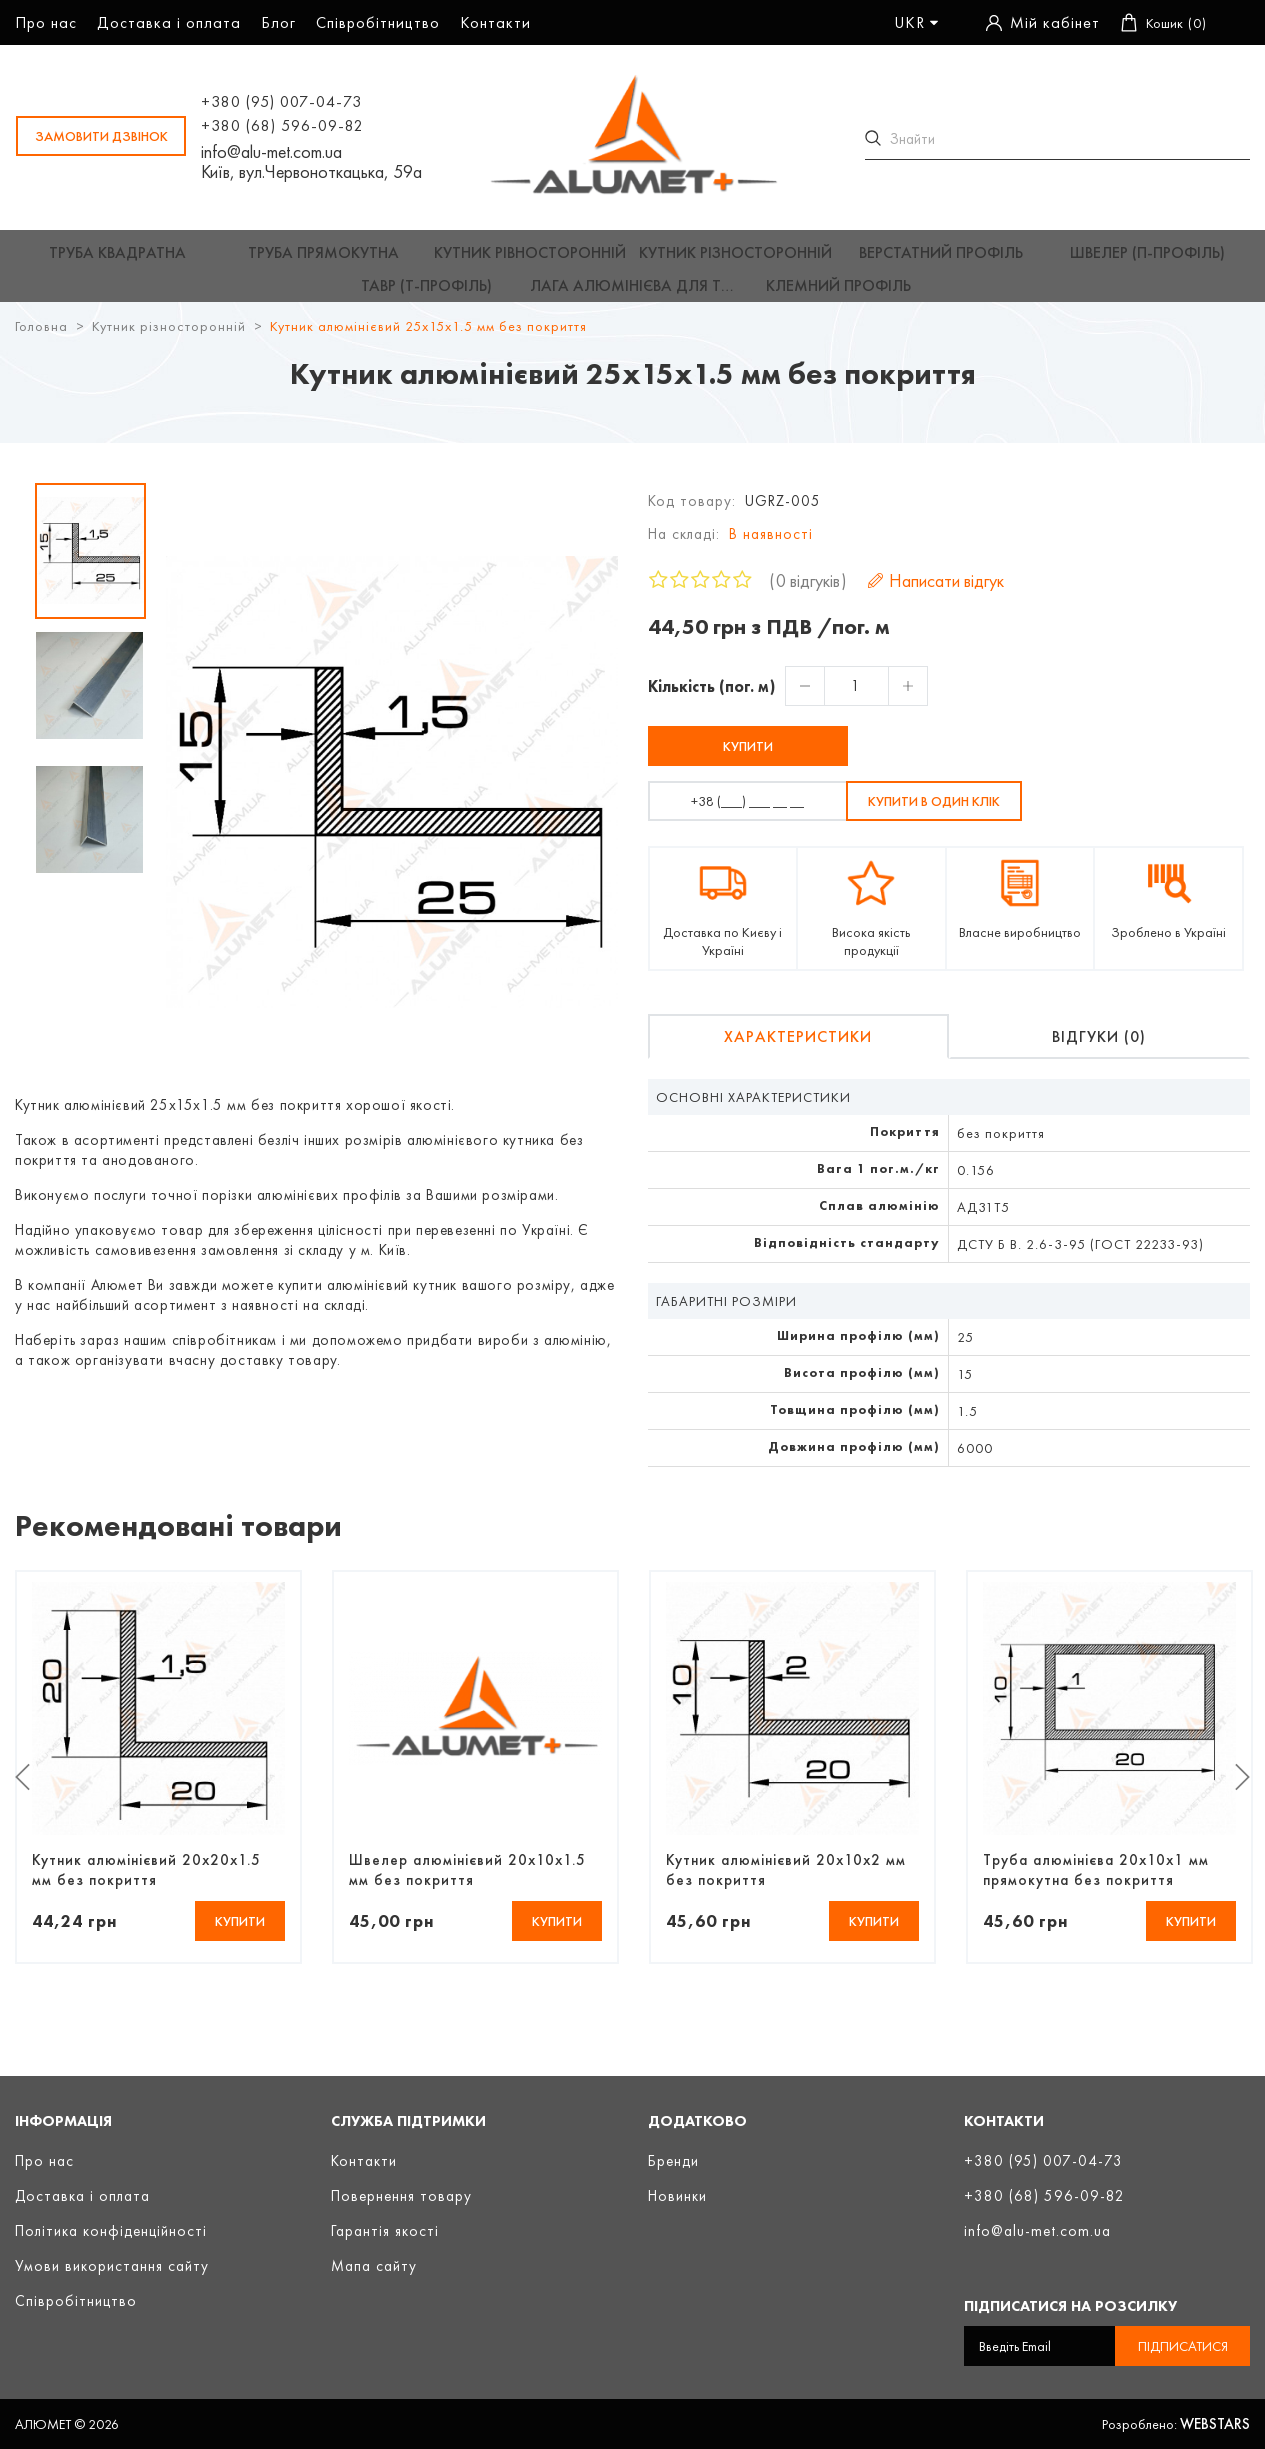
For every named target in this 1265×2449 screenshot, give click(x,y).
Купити (748, 758)
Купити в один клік (934, 813)
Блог (278, 22)
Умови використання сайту (112, 2266)
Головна (41, 338)
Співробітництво (378, 22)
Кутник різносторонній (169, 338)
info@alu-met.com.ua (270, 153)
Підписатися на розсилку (1070, 2306)
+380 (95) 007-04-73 (280, 102)
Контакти (495, 22)
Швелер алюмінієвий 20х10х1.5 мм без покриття (467, 1882)
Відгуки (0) (1099, 1048)
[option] (90, 563)
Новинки (677, 2196)
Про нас (46, 22)
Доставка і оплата (169, 22)
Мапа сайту (374, 2266)
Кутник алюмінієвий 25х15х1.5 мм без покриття (428, 338)
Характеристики (798, 1048)
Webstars (1215, 2424)
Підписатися (1183, 2346)
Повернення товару (401, 2196)
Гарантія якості (385, 2231)
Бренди (673, 2161)
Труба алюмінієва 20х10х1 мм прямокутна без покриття (1096, 1882)
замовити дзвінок (100, 137)
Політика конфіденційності (111, 2231)
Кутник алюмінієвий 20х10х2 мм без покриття (786, 1882)
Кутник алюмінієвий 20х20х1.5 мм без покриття (146, 1882)
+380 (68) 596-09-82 (281, 126)
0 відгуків (808, 592)
